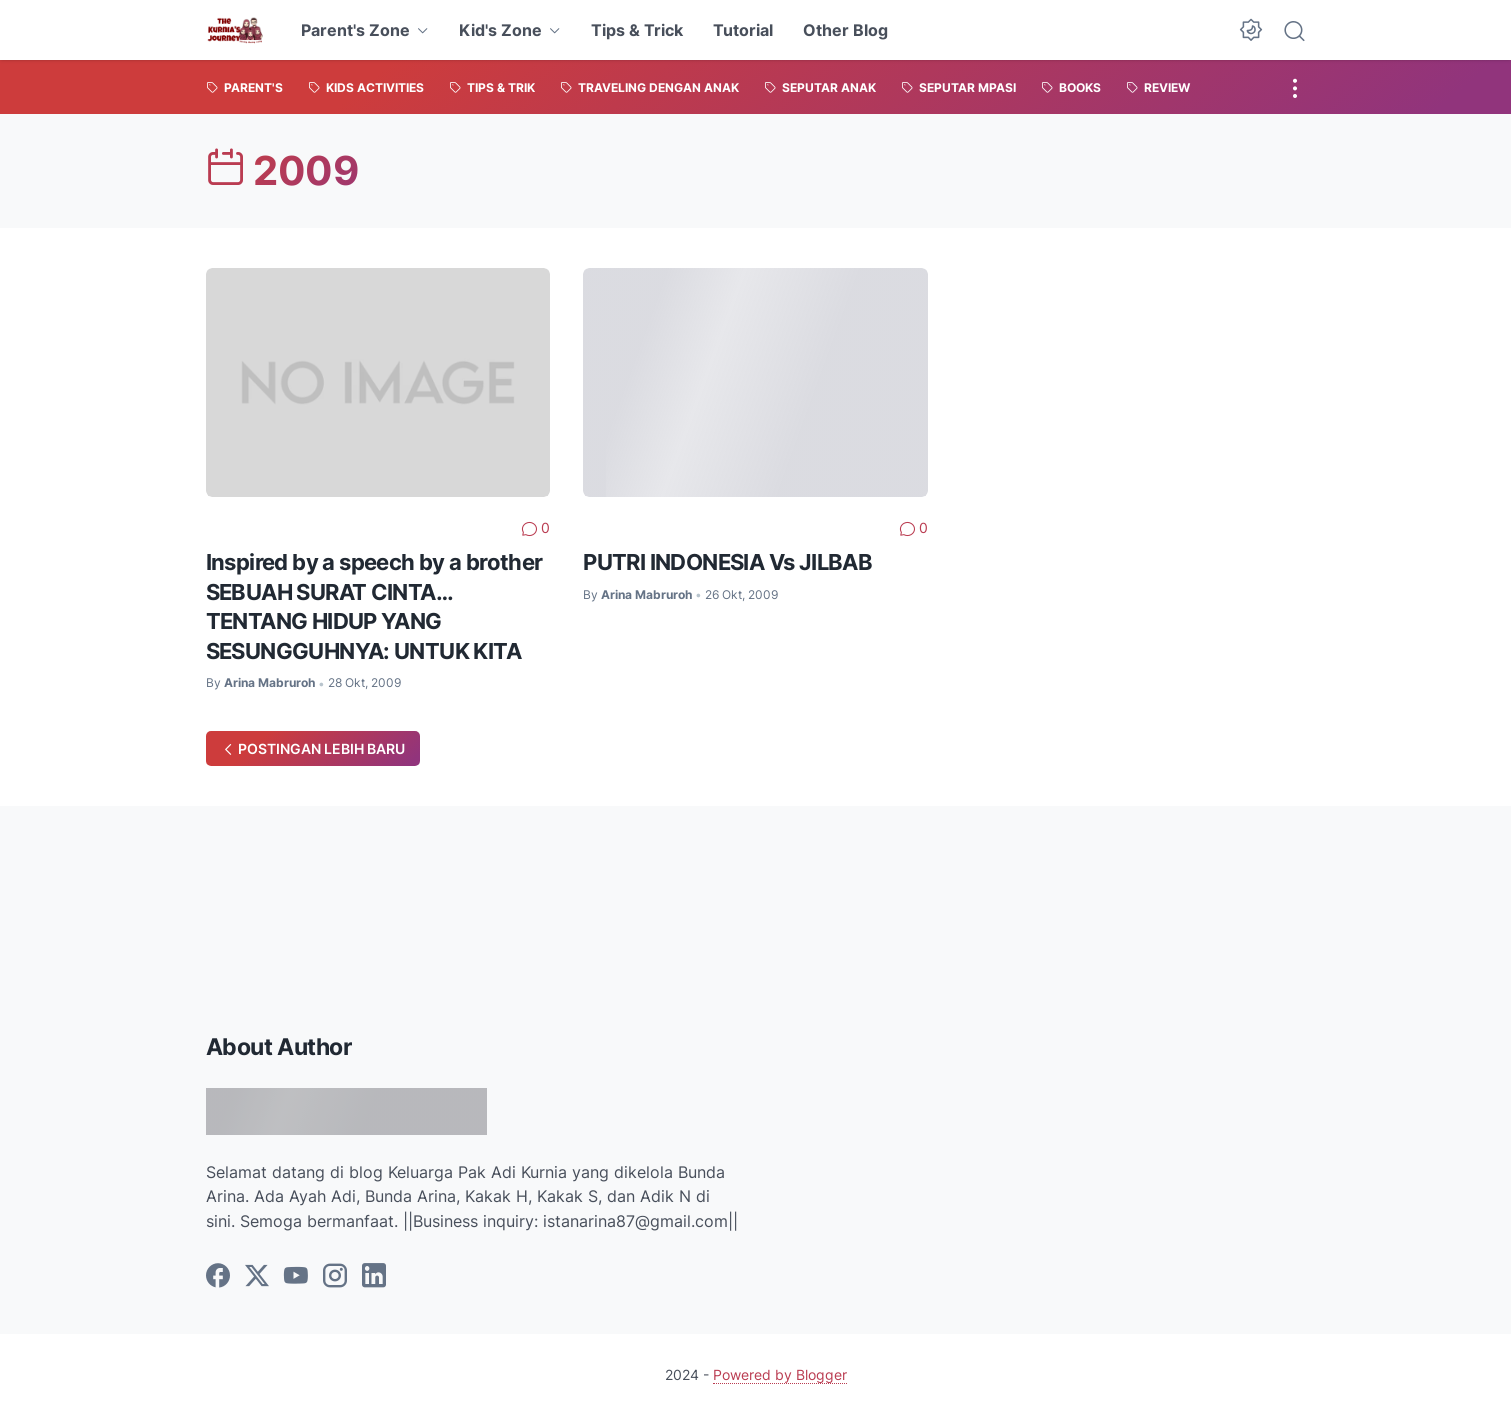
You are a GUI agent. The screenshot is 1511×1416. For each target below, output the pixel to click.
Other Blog (845, 30)
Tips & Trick (637, 30)
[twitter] (257, 1277)
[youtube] (296, 1277)
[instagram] (335, 1277)
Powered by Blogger (780, 1374)
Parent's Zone (355, 30)
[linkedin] (374, 1277)
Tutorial (743, 30)
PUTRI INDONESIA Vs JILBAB (727, 562)
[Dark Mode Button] (1251, 30)
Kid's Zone (500, 30)
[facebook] (218, 1277)
